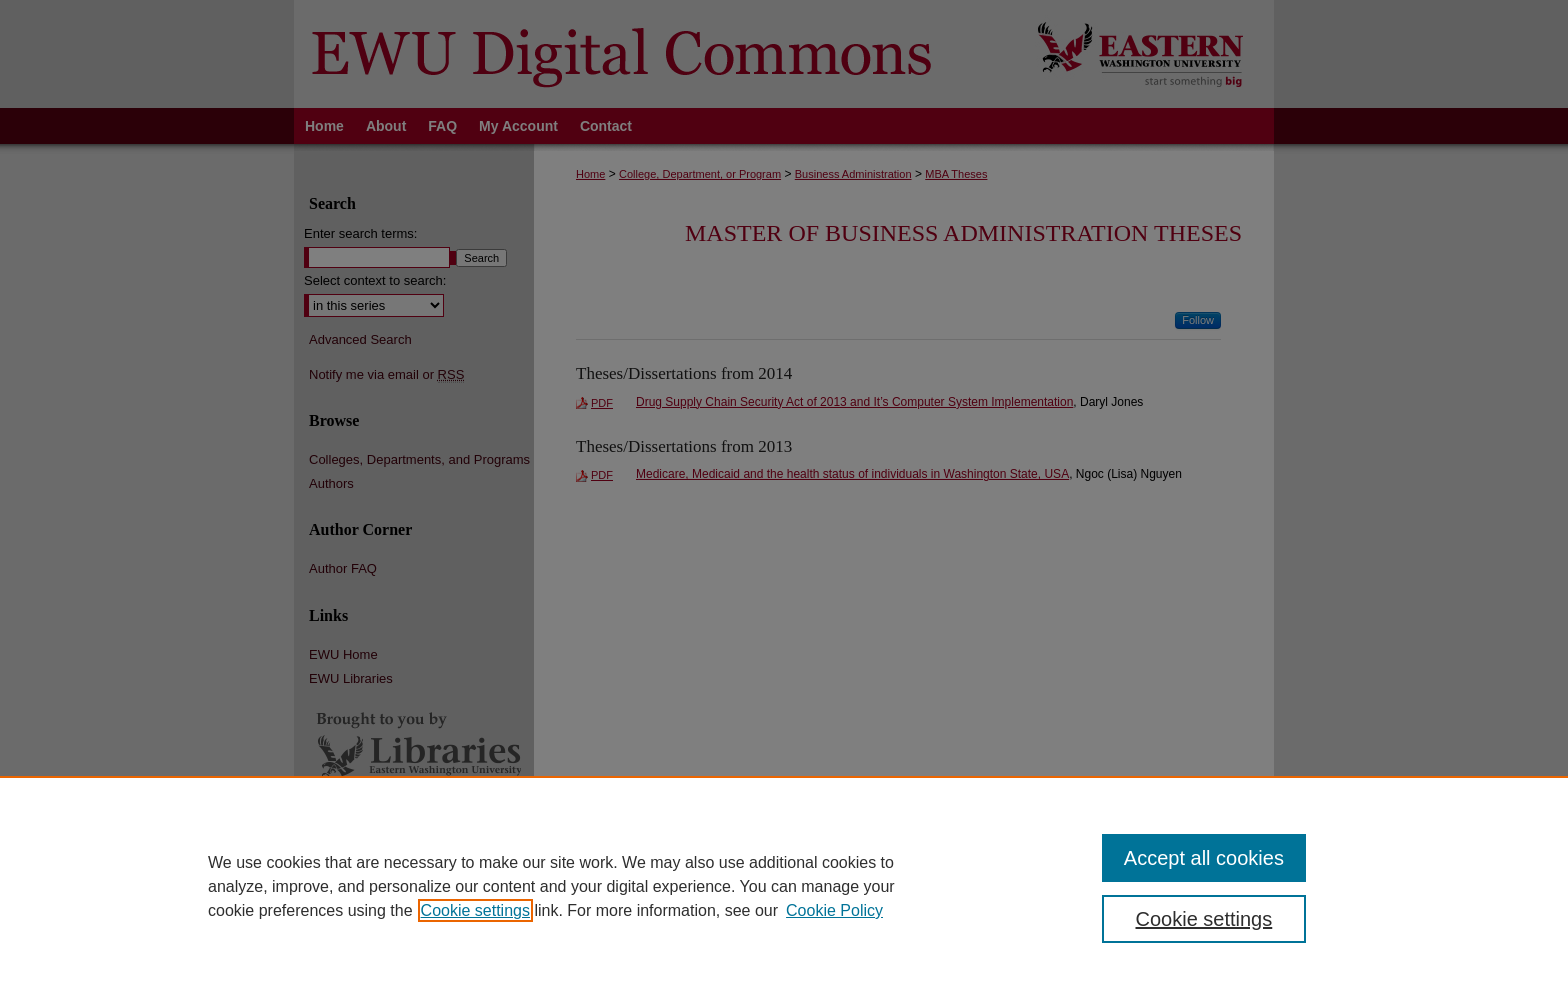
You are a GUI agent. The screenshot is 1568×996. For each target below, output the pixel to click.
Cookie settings (475, 910)
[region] (784, 886)
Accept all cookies (1204, 858)
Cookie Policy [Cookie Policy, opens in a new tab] (834, 910)
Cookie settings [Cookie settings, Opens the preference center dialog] (1204, 919)
